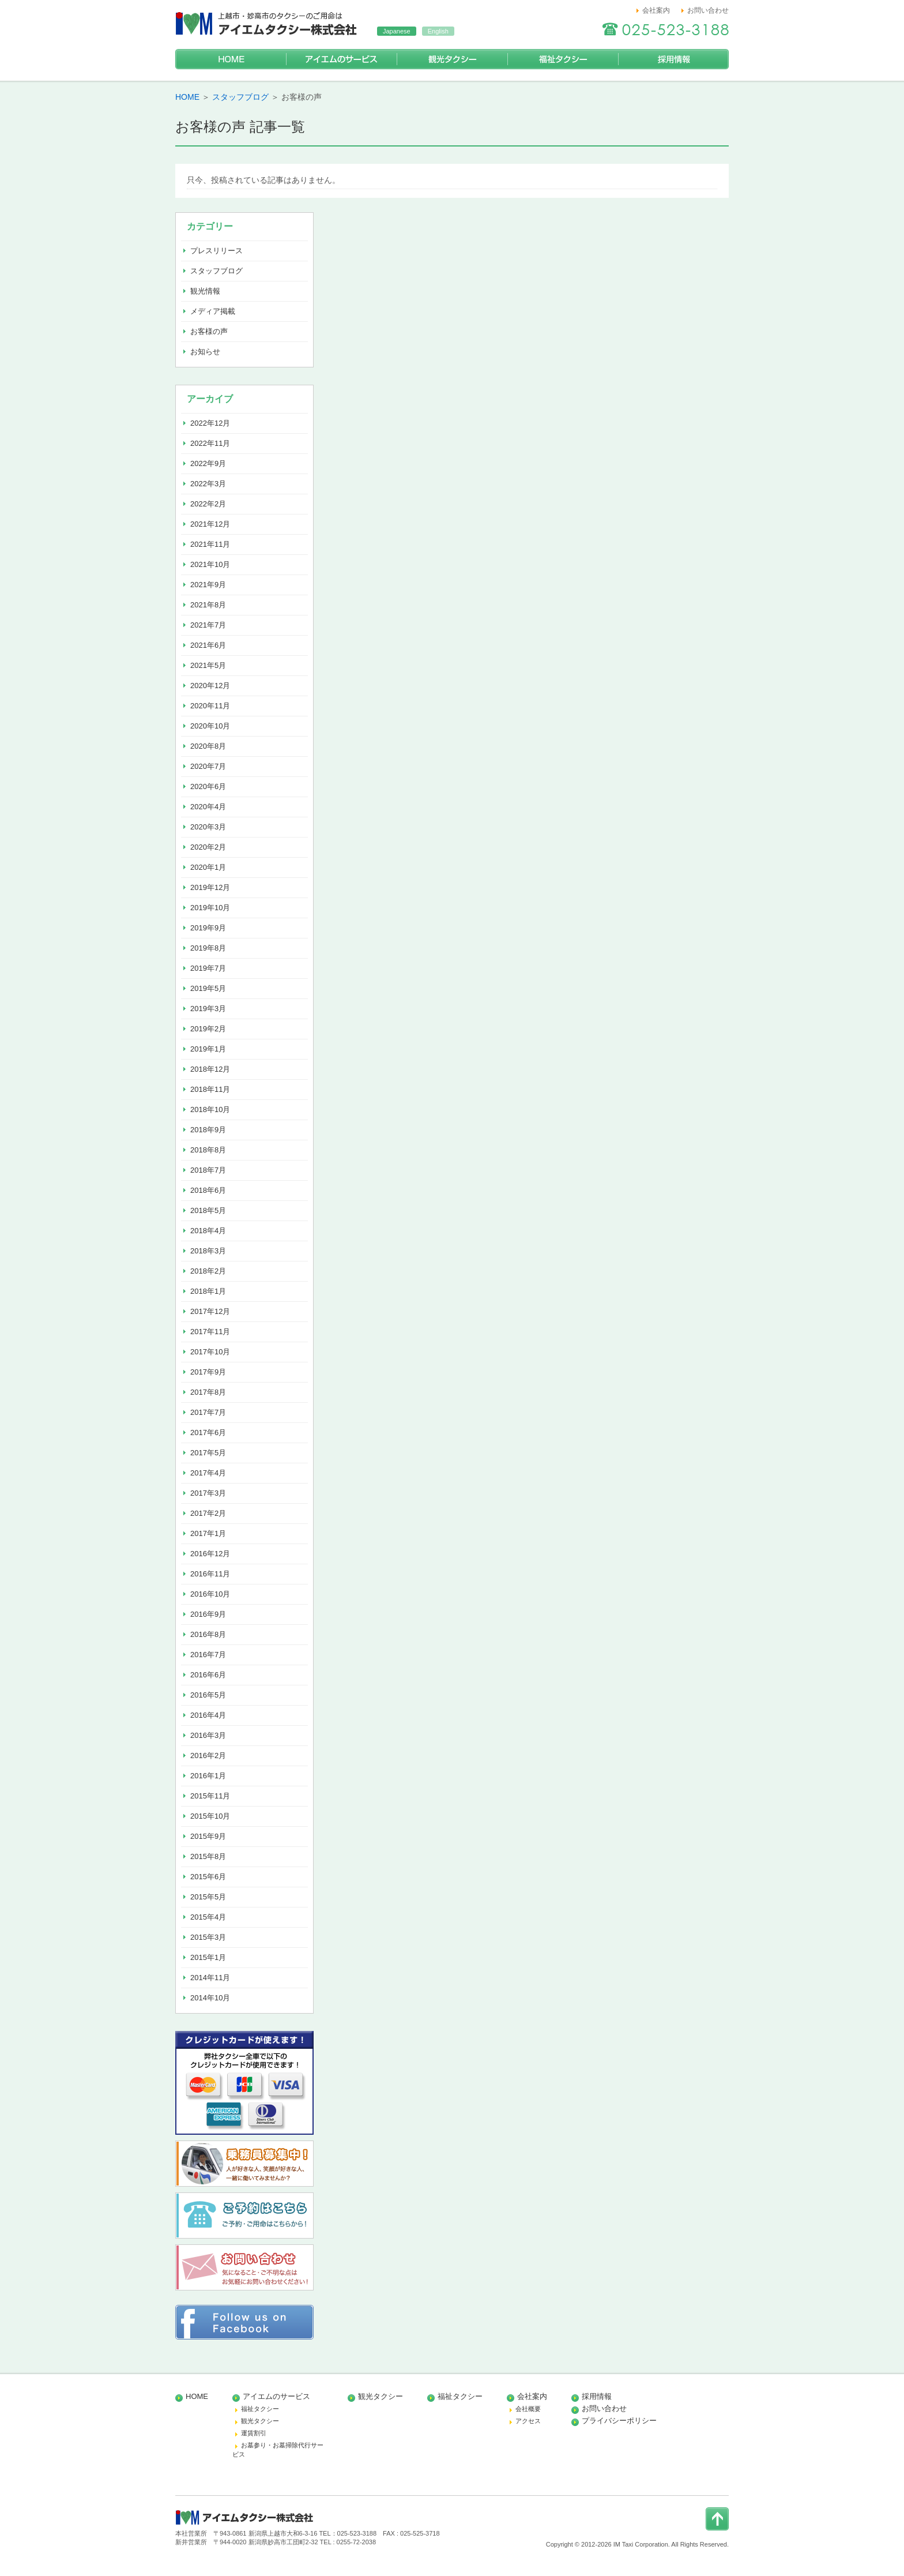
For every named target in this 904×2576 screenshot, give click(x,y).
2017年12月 (210, 1311)
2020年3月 (208, 827)
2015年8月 (208, 1856)
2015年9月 (208, 1836)
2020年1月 (208, 867)
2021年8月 (208, 604)
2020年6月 (208, 786)
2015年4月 (208, 1917)
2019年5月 (208, 988)
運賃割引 (253, 2432)
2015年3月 (208, 1937)
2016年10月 (210, 1594)
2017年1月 (208, 1533)
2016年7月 (208, 1654)
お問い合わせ (708, 10)
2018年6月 (208, 1190)
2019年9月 (208, 927)
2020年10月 (210, 726)
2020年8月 (208, 746)
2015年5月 (208, 1896)
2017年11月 (210, 1331)
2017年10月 (210, 1351)
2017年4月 (208, 1473)
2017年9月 (208, 1372)
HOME (230, 59)
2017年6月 (208, 1432)
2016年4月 (208, 1715)
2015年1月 (208, 1957)
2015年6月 (208, 1876)
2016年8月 (208, 1634)
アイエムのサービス (341, 59)
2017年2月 (208, 1513)
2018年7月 (208, 1170)
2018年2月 (208, 1271)
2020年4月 (208, 806)
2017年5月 (208, 1452)
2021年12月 (210, 524)
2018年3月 (208, 1250)
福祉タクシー (562, 59)
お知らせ (205, 351)
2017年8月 (208, 1392)
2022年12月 (210, 423)
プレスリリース (216, 250)
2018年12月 (210, 1069)
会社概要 (528, 2408)
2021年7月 (208, 625)
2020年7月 (208, 766)
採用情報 (673, 59)
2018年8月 (208, 1150)
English (438, 31)
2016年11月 (210, 1573)
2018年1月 (208, 1291)
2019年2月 (208, 1028)
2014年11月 (210, 1977)
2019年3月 (208, 1008)
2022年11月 (210, 443)
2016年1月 (208, 1775)
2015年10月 (210, 1816)
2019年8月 (208, 948)
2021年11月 (210, 544)
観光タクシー (452, 59)
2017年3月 (208, 1493)
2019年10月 (210, 907)
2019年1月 (208, 1049)
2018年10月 (210, 1109)
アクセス (528, 2420)
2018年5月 (208, 1210)
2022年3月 (208, 483)
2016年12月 (210, 1553)
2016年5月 (208, 1695)
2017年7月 (208, 1412)
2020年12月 (210, 685)
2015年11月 (210, 1796)
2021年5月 (208, 665)
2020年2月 (208, 847)
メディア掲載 (212, 311)
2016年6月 (208, 1674)
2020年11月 (210, 705)
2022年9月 (208, 463)
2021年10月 (210, 564)
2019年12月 (210, 887)
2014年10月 (210, 1997)
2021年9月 (208, 584)
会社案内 (656, 10)
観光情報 (205, 291)
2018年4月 (208, 1230)
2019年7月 (208, 968)
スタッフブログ (240, 97)
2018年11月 (210, 1089)
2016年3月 (208, 1735)
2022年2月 (208, 504)
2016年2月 (208, 1755)
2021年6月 (208, 645)
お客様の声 (209, 331)
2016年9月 (208, 1614)
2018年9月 (208, 1129)
